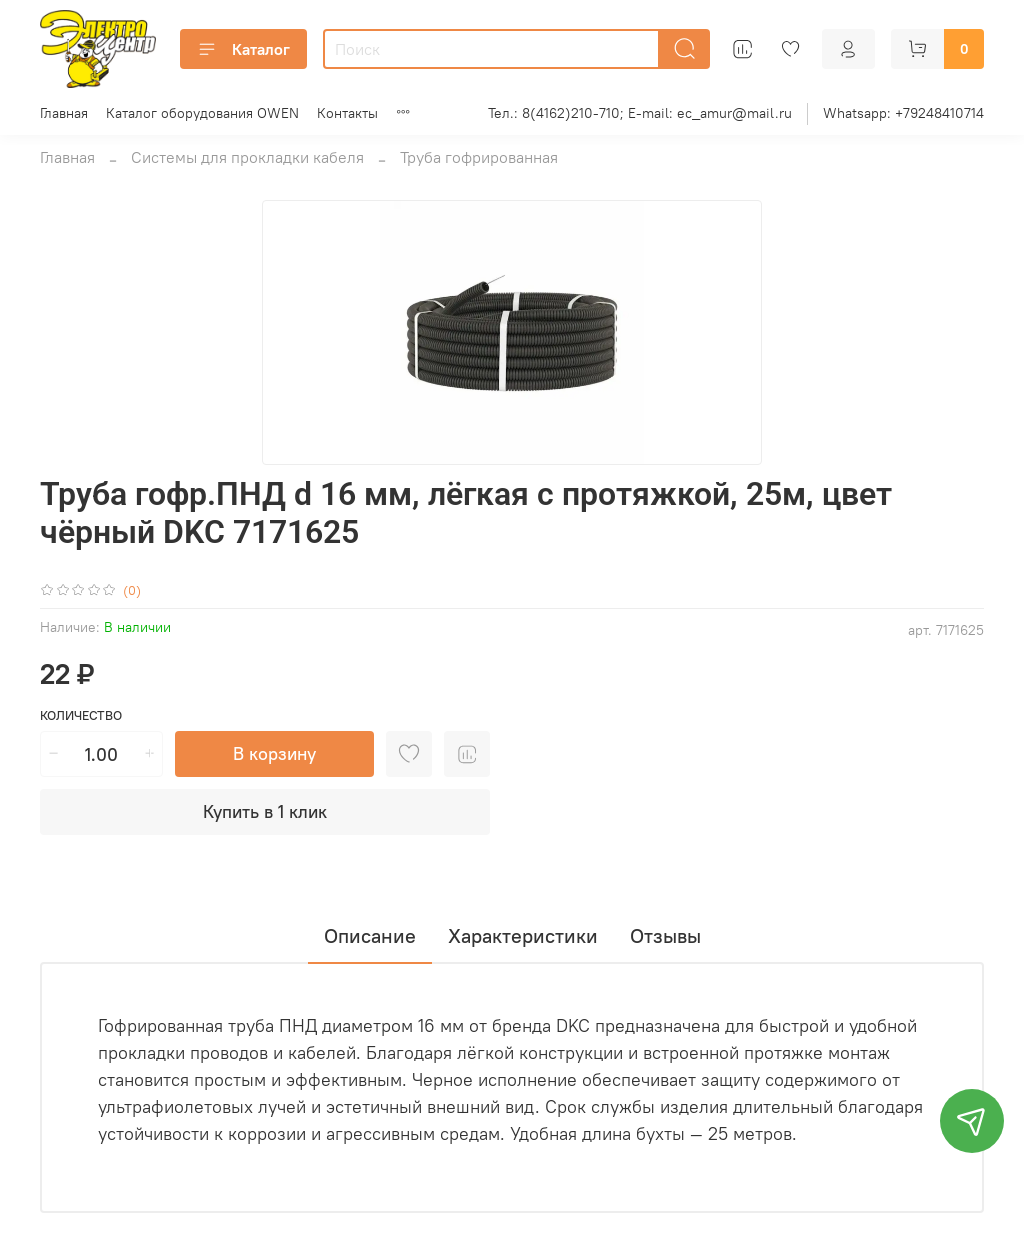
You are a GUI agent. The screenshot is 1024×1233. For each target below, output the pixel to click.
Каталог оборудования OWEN (202, 113)
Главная (64, 113)
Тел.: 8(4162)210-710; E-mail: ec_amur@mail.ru (640, 113)
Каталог (243, 49)
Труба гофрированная (479, 157)
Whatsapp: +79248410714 (903, 113)
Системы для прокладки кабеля (247, 157)
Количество (81, 715)
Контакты (347, 113)
